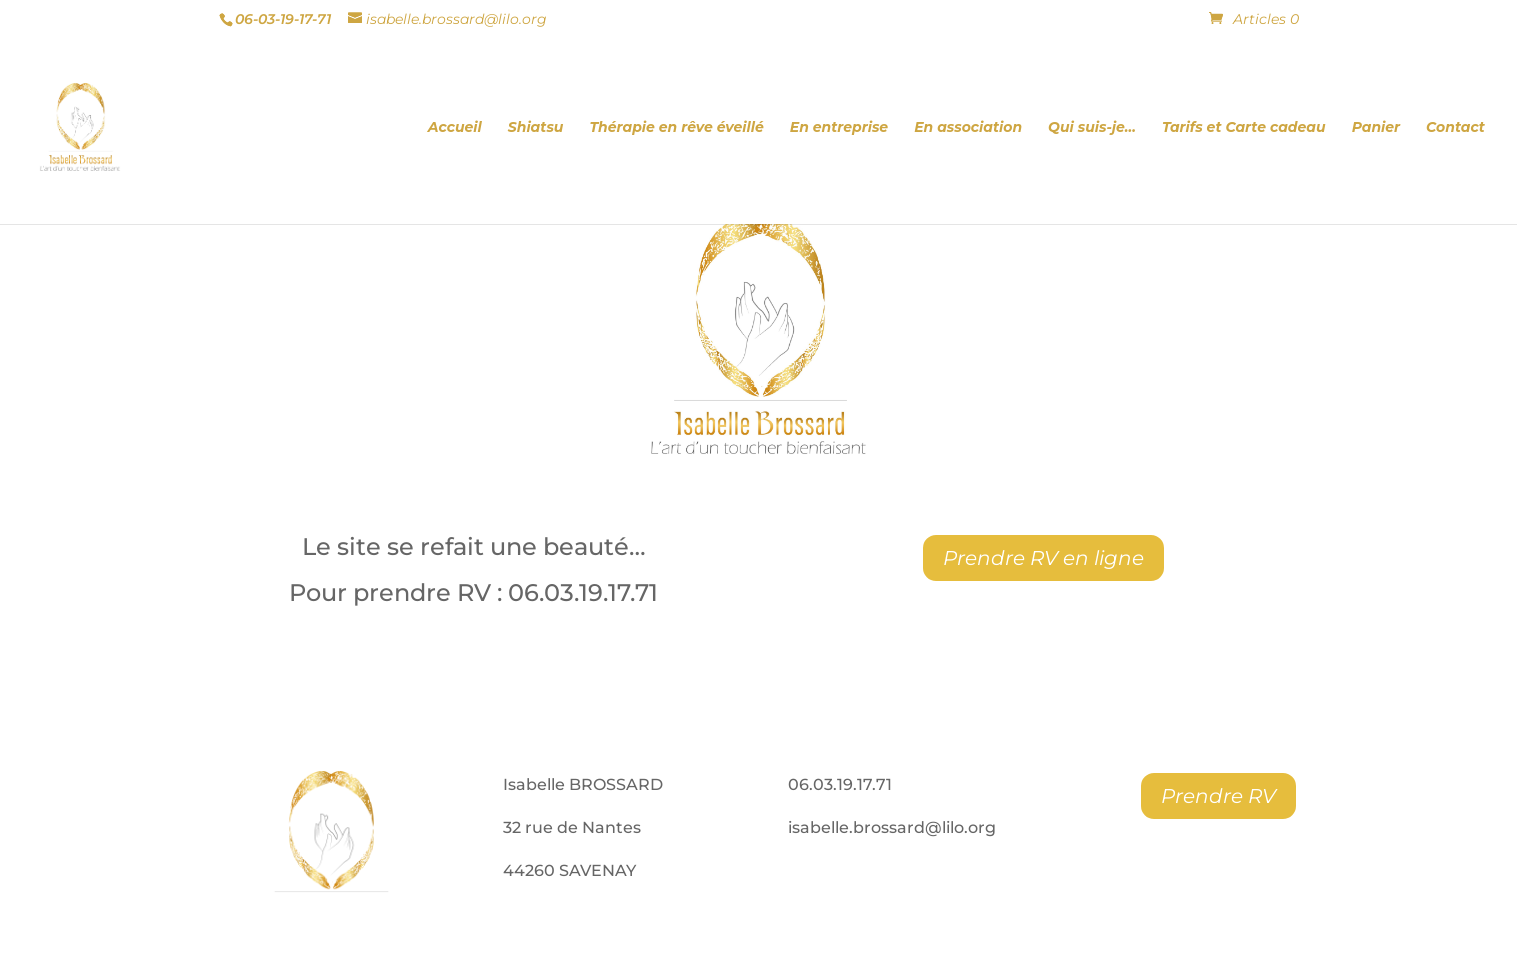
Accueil (455, 128)
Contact (1455, 128)
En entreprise (839, 128)
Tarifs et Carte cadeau (1244, 128)
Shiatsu (536, 128)
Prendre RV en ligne (1043, 558)
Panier (1376, 128)
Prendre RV (1218, 796)
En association (968, 128)
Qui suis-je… (1092, 128)
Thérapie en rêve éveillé (676, 128)
